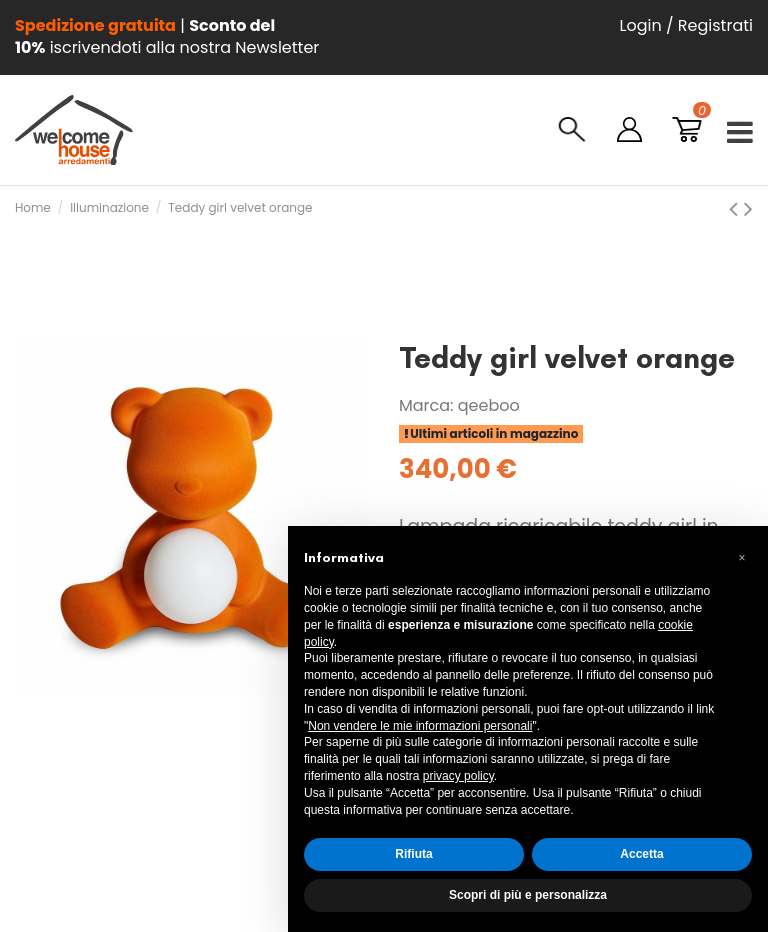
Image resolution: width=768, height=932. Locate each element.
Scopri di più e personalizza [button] (528, 895)
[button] (742, 558)
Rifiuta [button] (413, 854)
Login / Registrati (686, 25)
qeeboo (489, 405)
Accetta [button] (641, 854)
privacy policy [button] (458, 776)
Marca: (426, 406)
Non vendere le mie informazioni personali (420, 726)
